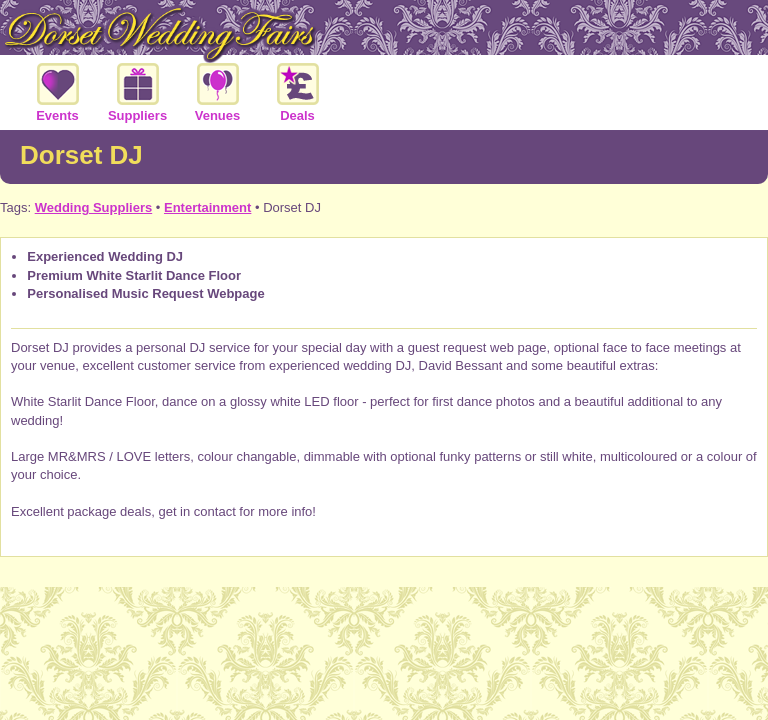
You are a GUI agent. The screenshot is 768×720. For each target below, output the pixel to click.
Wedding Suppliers (94, 207)
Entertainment (207, 207)
